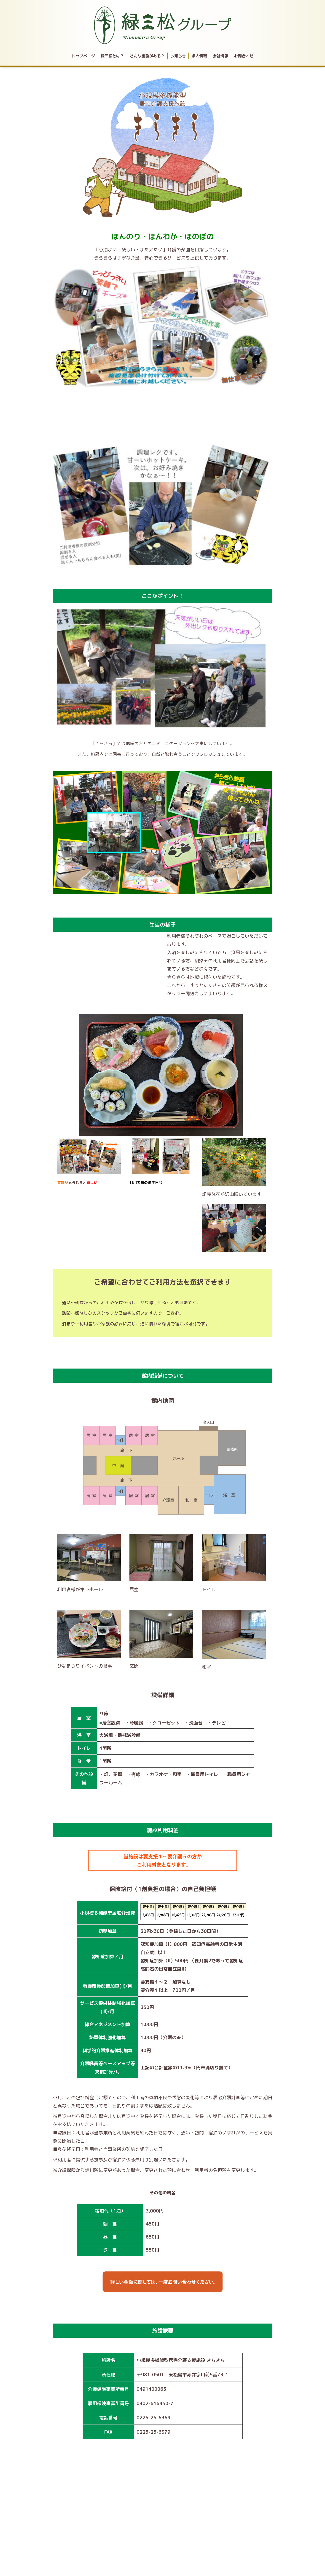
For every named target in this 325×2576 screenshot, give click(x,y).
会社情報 (220, 55)
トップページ (83, 55)
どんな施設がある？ (147, 55)
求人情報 (199, 55)
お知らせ (178, 55)
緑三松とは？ (112, 55)
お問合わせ (243, 55)
